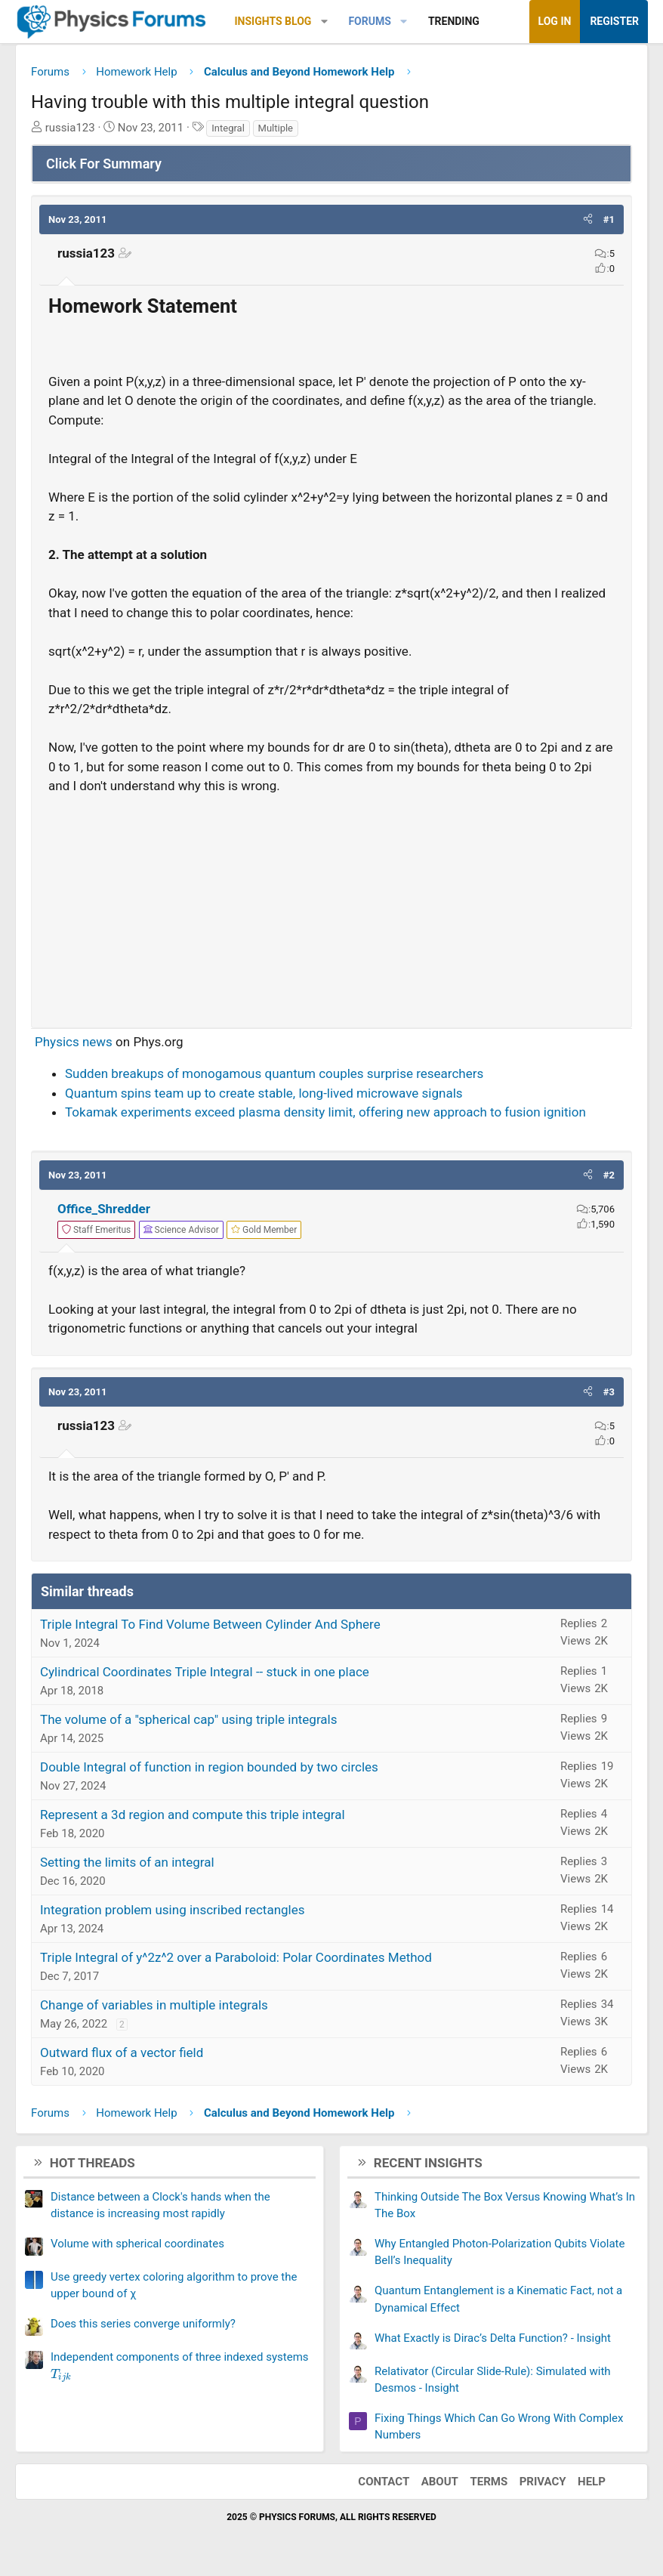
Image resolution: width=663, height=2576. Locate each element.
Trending (454, 21)
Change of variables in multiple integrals (154, 2004)
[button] (324, 21)
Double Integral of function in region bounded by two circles (209, 1766)
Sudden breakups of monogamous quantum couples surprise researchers (274, 1073)
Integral (228, 128)
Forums (369, 21)
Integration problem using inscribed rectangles (172, 1909)
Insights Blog (273, 21)
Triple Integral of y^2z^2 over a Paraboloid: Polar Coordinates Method (236, 1957)
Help (592, 2481)
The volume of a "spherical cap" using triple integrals (188, 1719)
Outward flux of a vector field (121, 2052)
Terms (488, 2481)
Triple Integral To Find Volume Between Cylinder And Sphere (210, 1624)
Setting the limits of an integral (127, 1862)
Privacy (543, 2481)
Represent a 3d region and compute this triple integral (192, 1814)
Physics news (74, 1041)
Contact (383, 2481)
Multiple (275, 128)
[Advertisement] (331, 905)
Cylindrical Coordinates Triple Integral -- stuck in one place (204, 1671)
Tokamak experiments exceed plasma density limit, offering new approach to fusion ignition (325, 1112)
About (439, 2481)
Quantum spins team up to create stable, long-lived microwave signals (264, 1093)
